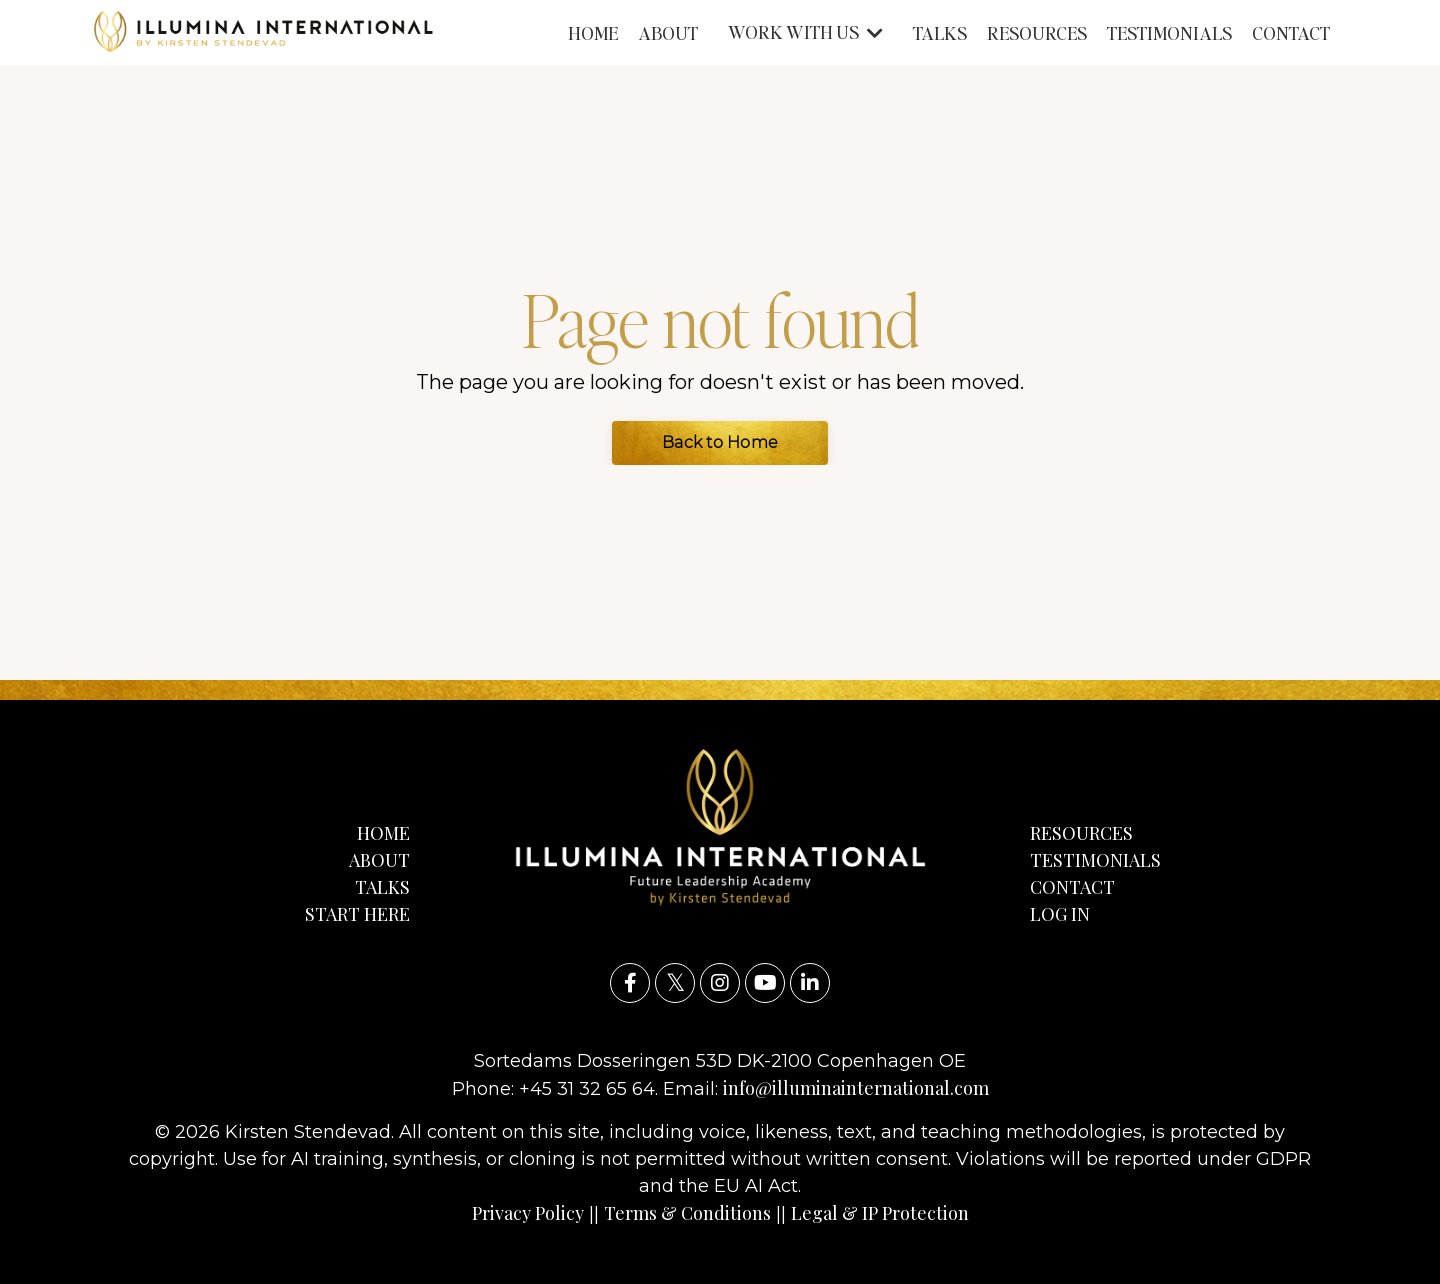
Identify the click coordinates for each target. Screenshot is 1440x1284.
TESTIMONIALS (1169, 32)
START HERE (357, 914)
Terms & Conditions (687, 1213)
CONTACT (1291, 32)
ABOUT (668, 32)
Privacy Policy (528, 1213)
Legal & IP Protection (880, 1213)
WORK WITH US (805, 31)
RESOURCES (1037, 32)
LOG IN (1060, 914)
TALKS (940, 32)
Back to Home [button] (720, 442)
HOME (593, 32)
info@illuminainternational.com (856, 1088)
